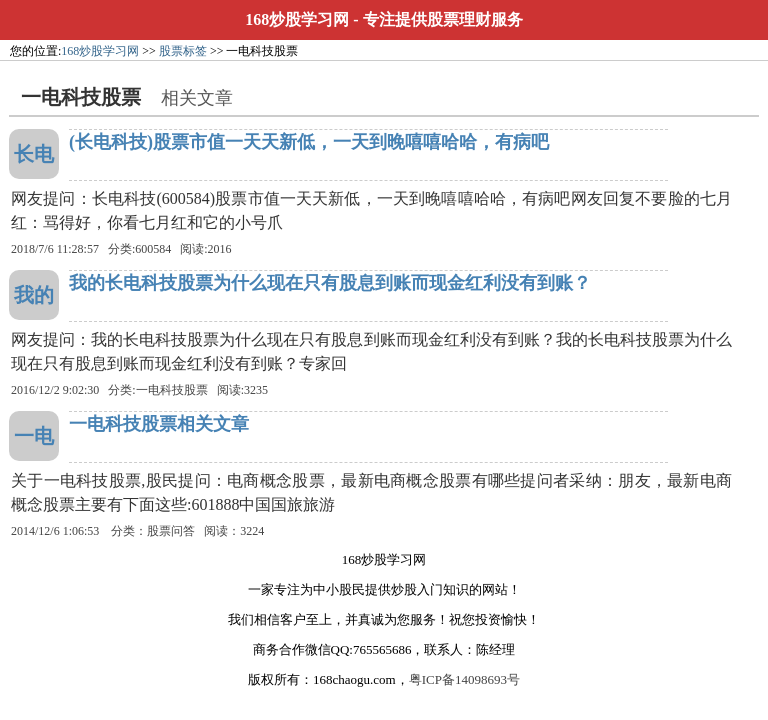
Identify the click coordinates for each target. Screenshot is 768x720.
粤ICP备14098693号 (464, 679)
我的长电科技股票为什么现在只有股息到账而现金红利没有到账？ (330, 283)
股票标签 (183, 51)
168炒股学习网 (297, 19)
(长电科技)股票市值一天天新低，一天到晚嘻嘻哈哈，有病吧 (309, 142)
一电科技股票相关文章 (159, 424)
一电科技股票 (172, 390)
